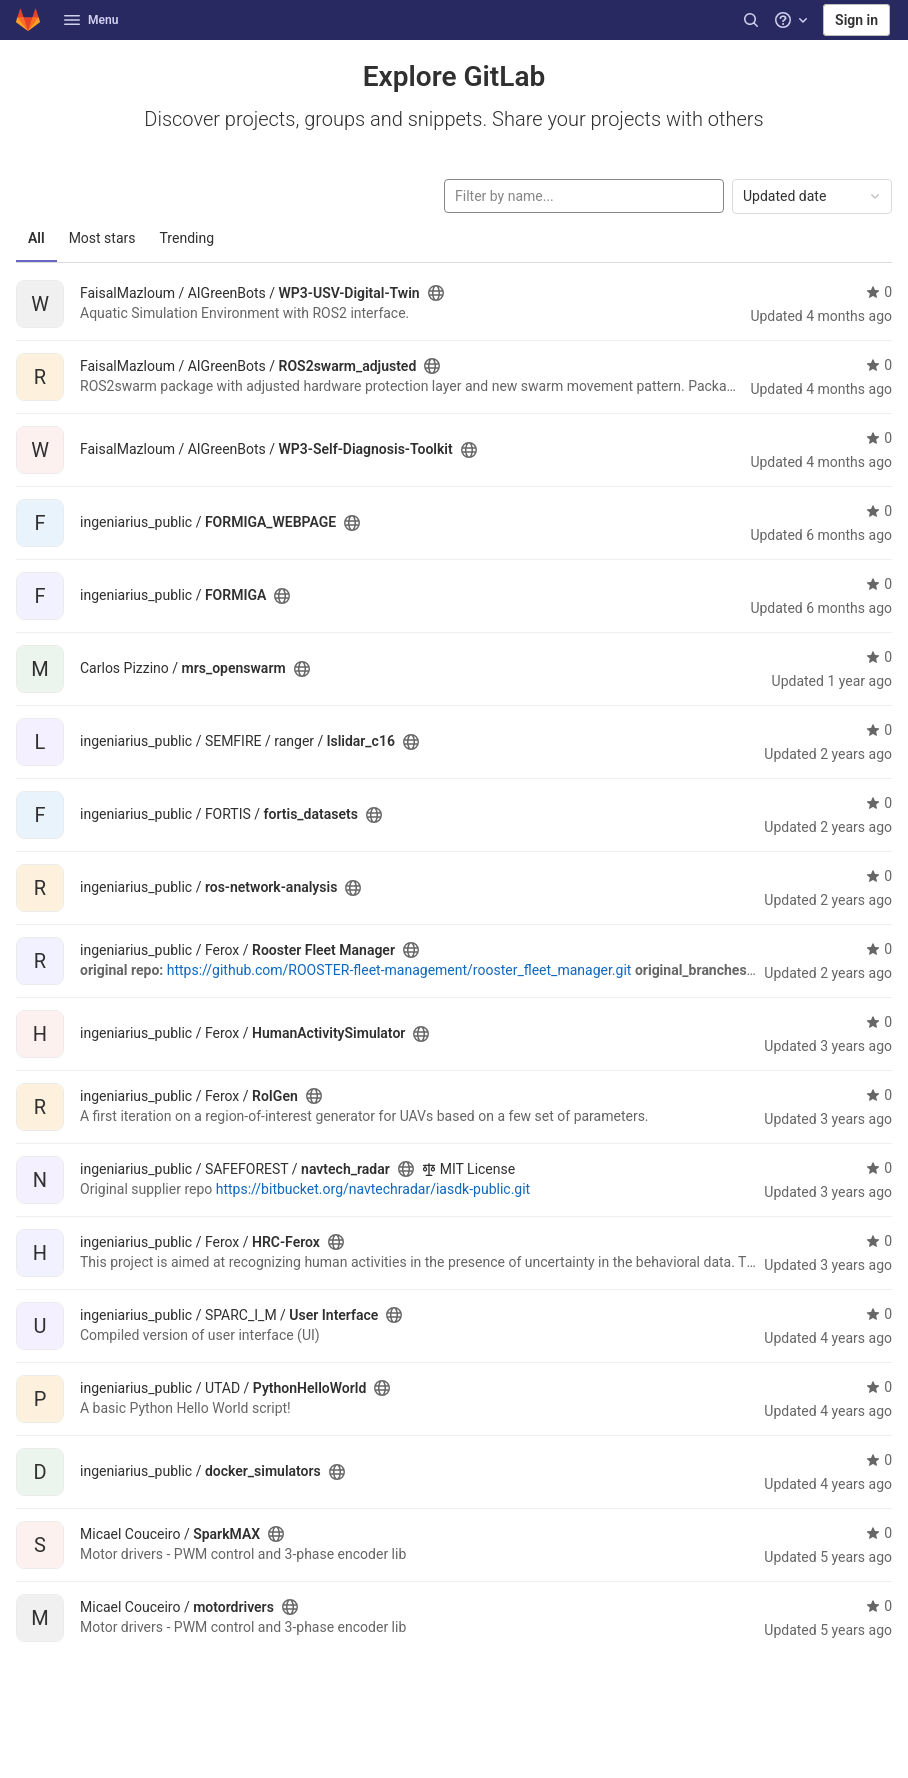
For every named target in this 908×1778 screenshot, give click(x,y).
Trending (187, 238)
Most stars (102, 238)
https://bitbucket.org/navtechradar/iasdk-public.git (373, 1189)
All (36, 238)
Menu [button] (91, 20)
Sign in (856, 20)
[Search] (751, 20)
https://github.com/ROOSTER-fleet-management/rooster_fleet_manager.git (399, 970)
